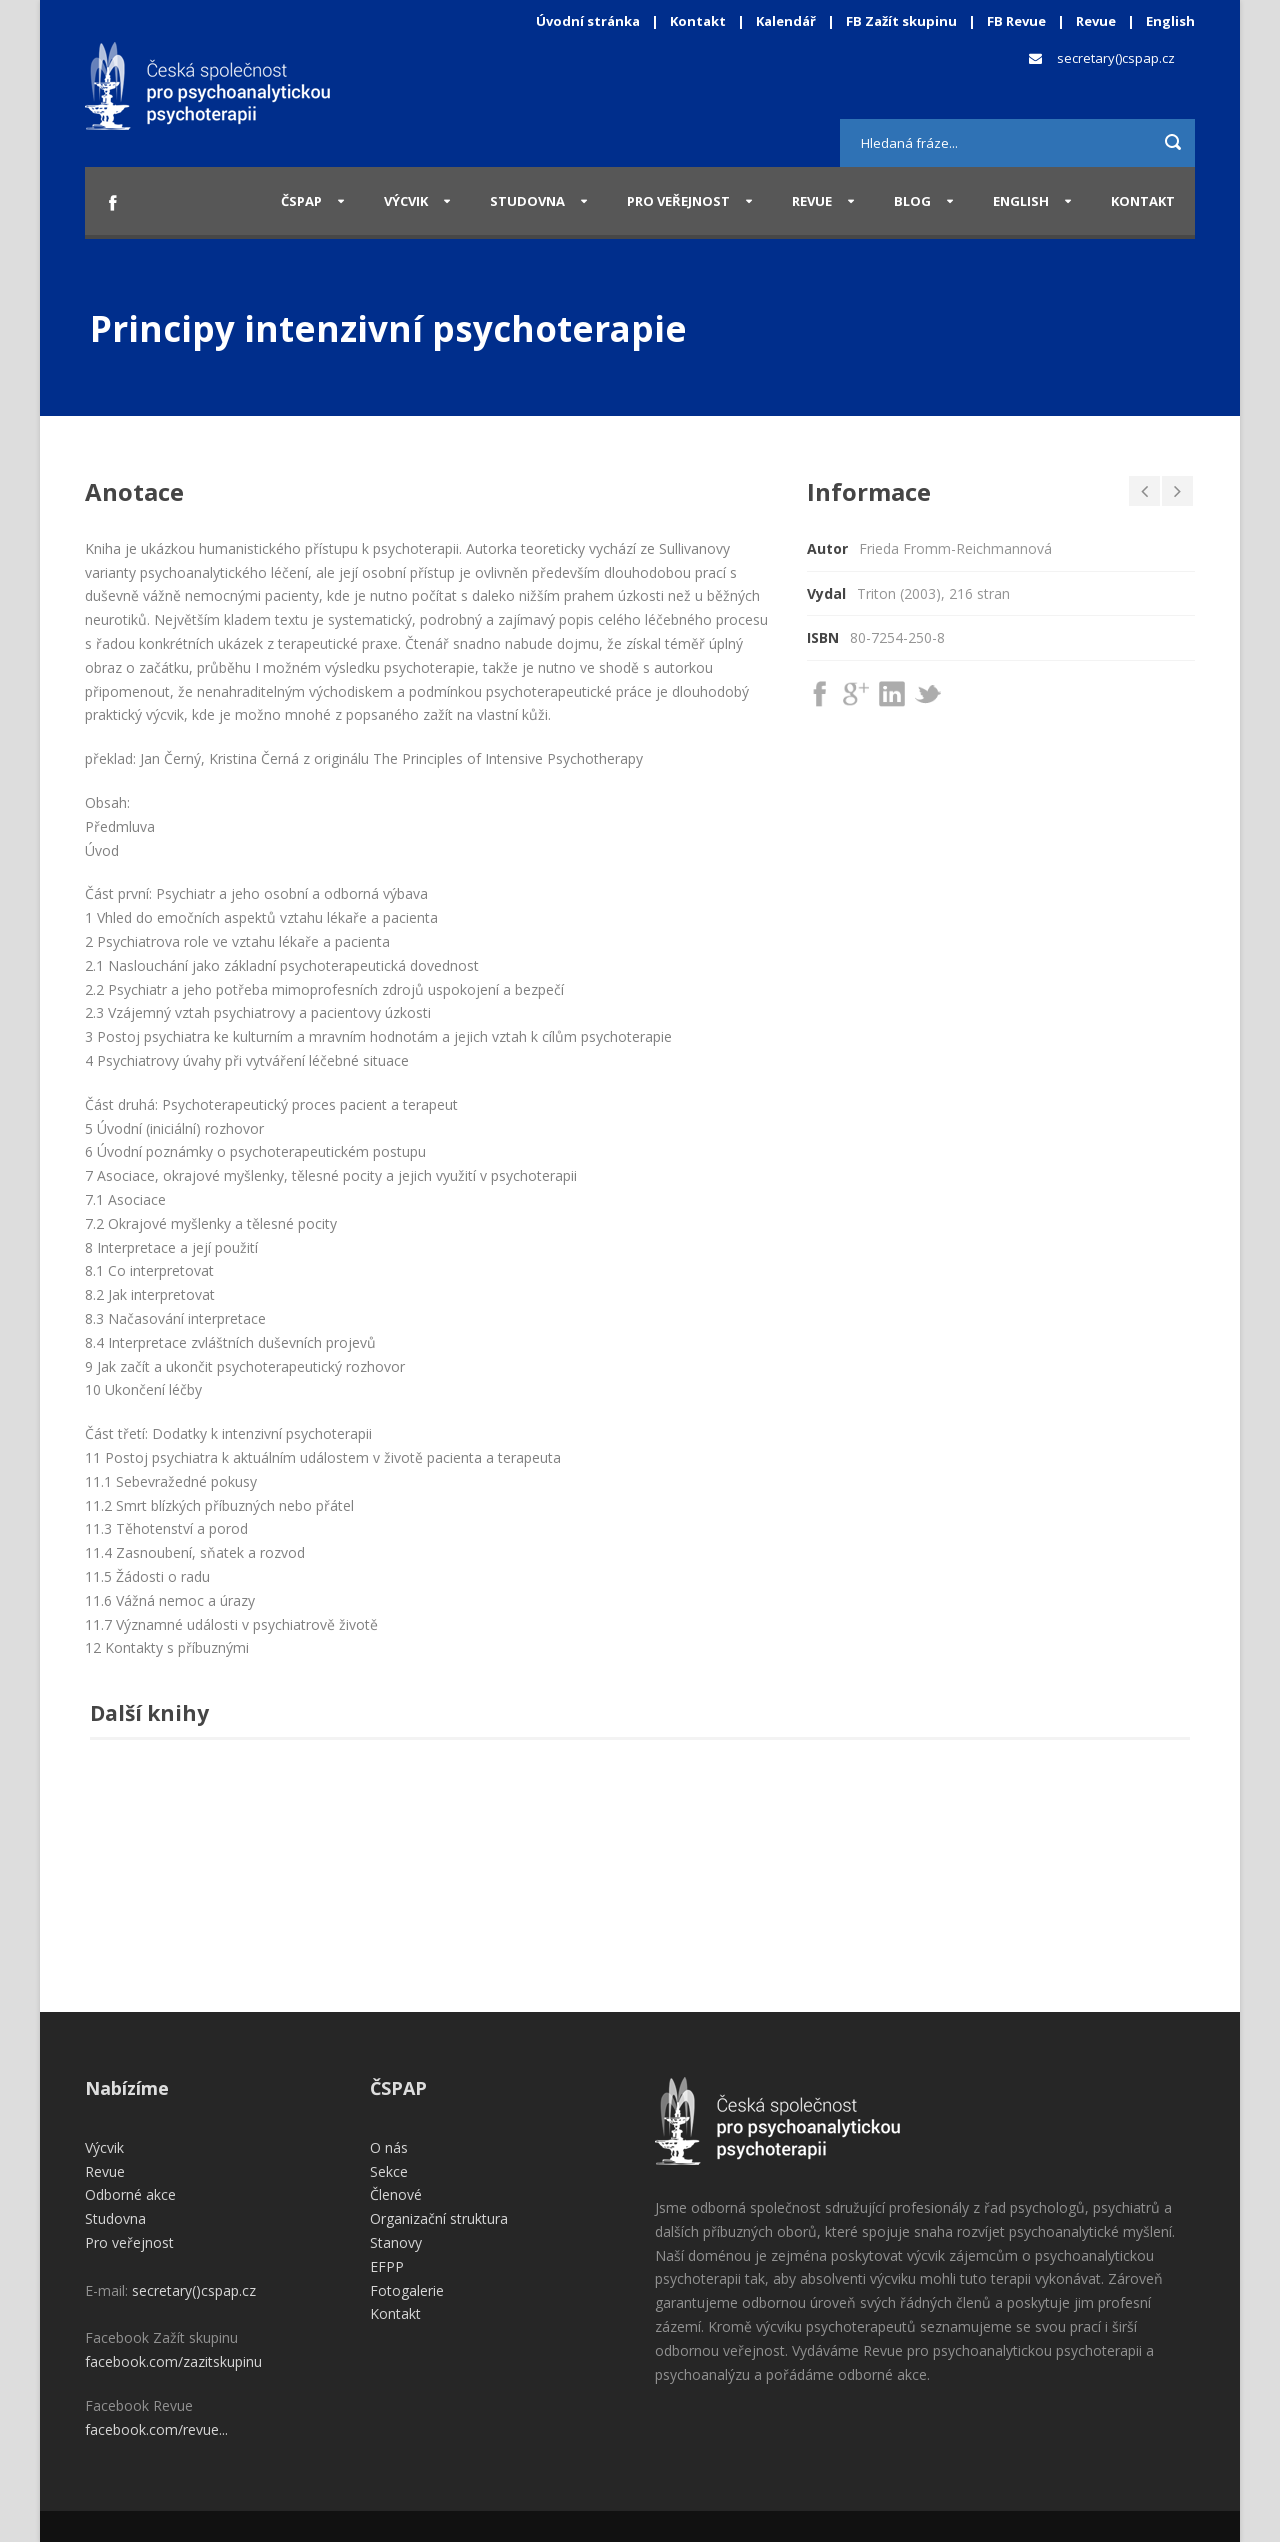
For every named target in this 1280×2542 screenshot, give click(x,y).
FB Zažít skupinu (901, 21)
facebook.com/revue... (156, 2429)
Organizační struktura (439, 2218)
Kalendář (787, 21)
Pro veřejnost (678, 201)
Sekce (389, 2171)
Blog (912, 201)
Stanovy (396, 2242)
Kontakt (698, 21)
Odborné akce (130, 2194)
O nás (389, 2147)
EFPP (387, 2266)
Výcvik (406, 201)
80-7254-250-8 (897, 637)
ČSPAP (301, 201)
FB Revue (1016, 21)
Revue (1096, 21)
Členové (396, 2194)
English (1170, 21)
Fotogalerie (407, 2290)
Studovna (527, 201)
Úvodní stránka (588, 21)
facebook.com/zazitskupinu (173, 2361)
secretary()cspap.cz (1116, 58)
